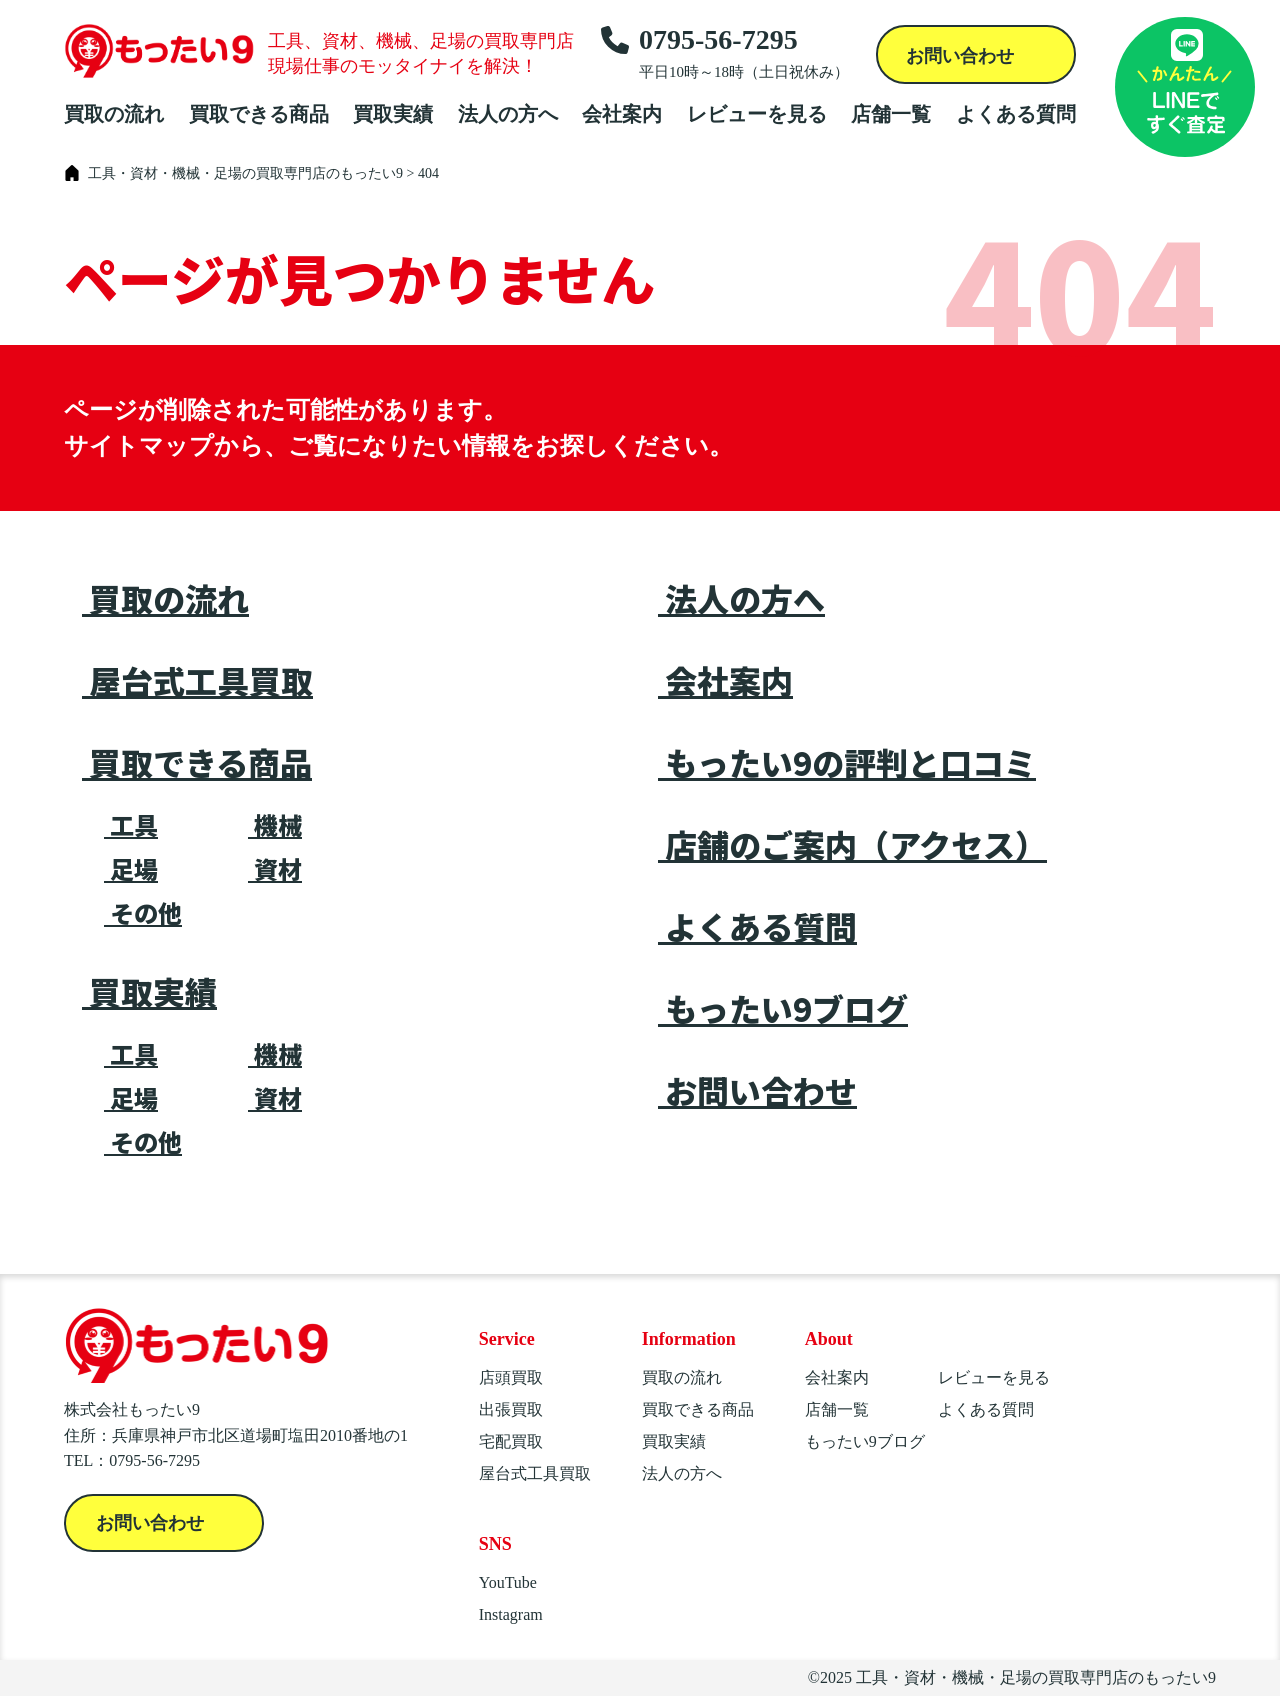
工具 (131, 825)
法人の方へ (508, 114)
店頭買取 (511, 1377)
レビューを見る (757, 114)
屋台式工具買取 (197, 680)
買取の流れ (114, 114)
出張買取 (511, 1409)
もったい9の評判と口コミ (847, 762)
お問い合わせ (962, 56)
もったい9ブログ (783, 1008)
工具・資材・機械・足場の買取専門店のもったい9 (1036, 1677)
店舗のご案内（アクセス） (852, 844)
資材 (275, 869)
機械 (275, 825)
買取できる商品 (259, 114)
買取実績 (393, 114)
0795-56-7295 (725, 53)
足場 (131, 869)
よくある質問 (1016, 114)
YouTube (508, 1582)
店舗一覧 (891, 114)
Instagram (511, 1614)
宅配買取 (511, 1441)
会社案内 (622, 114)
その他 (143, 913)
